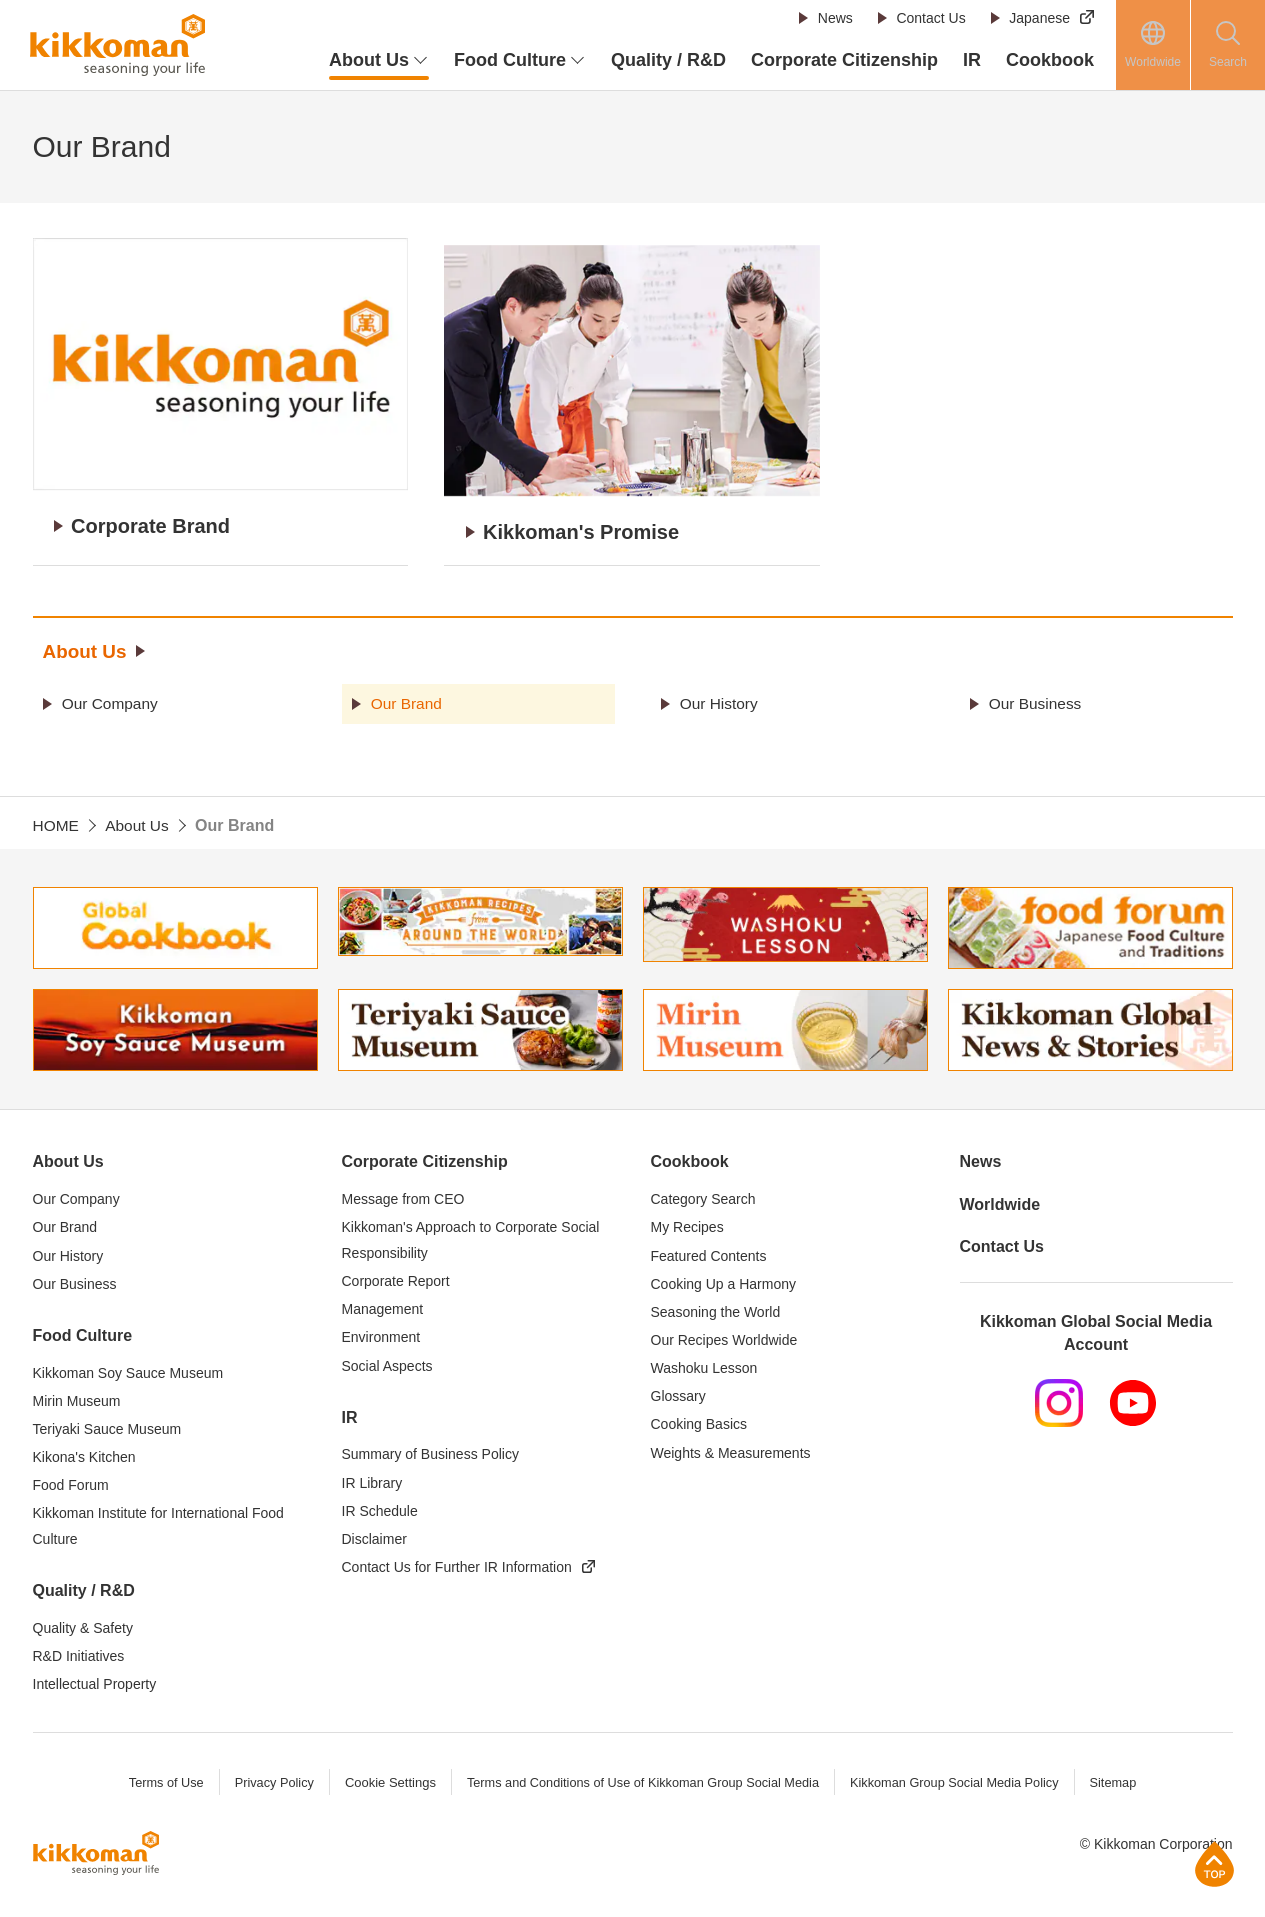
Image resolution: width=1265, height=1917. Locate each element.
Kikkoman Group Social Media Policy (959, 1778)
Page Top (1214, 1863)
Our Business (1038, 698)
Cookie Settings (385, 1778)
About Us (87, 647)
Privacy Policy (268, 1778)
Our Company (113, 698)
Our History (721, 698)
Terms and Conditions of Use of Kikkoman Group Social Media (642, 1778)
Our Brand (409, 698)
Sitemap (1121, 1778)
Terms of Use (158, 1778)
